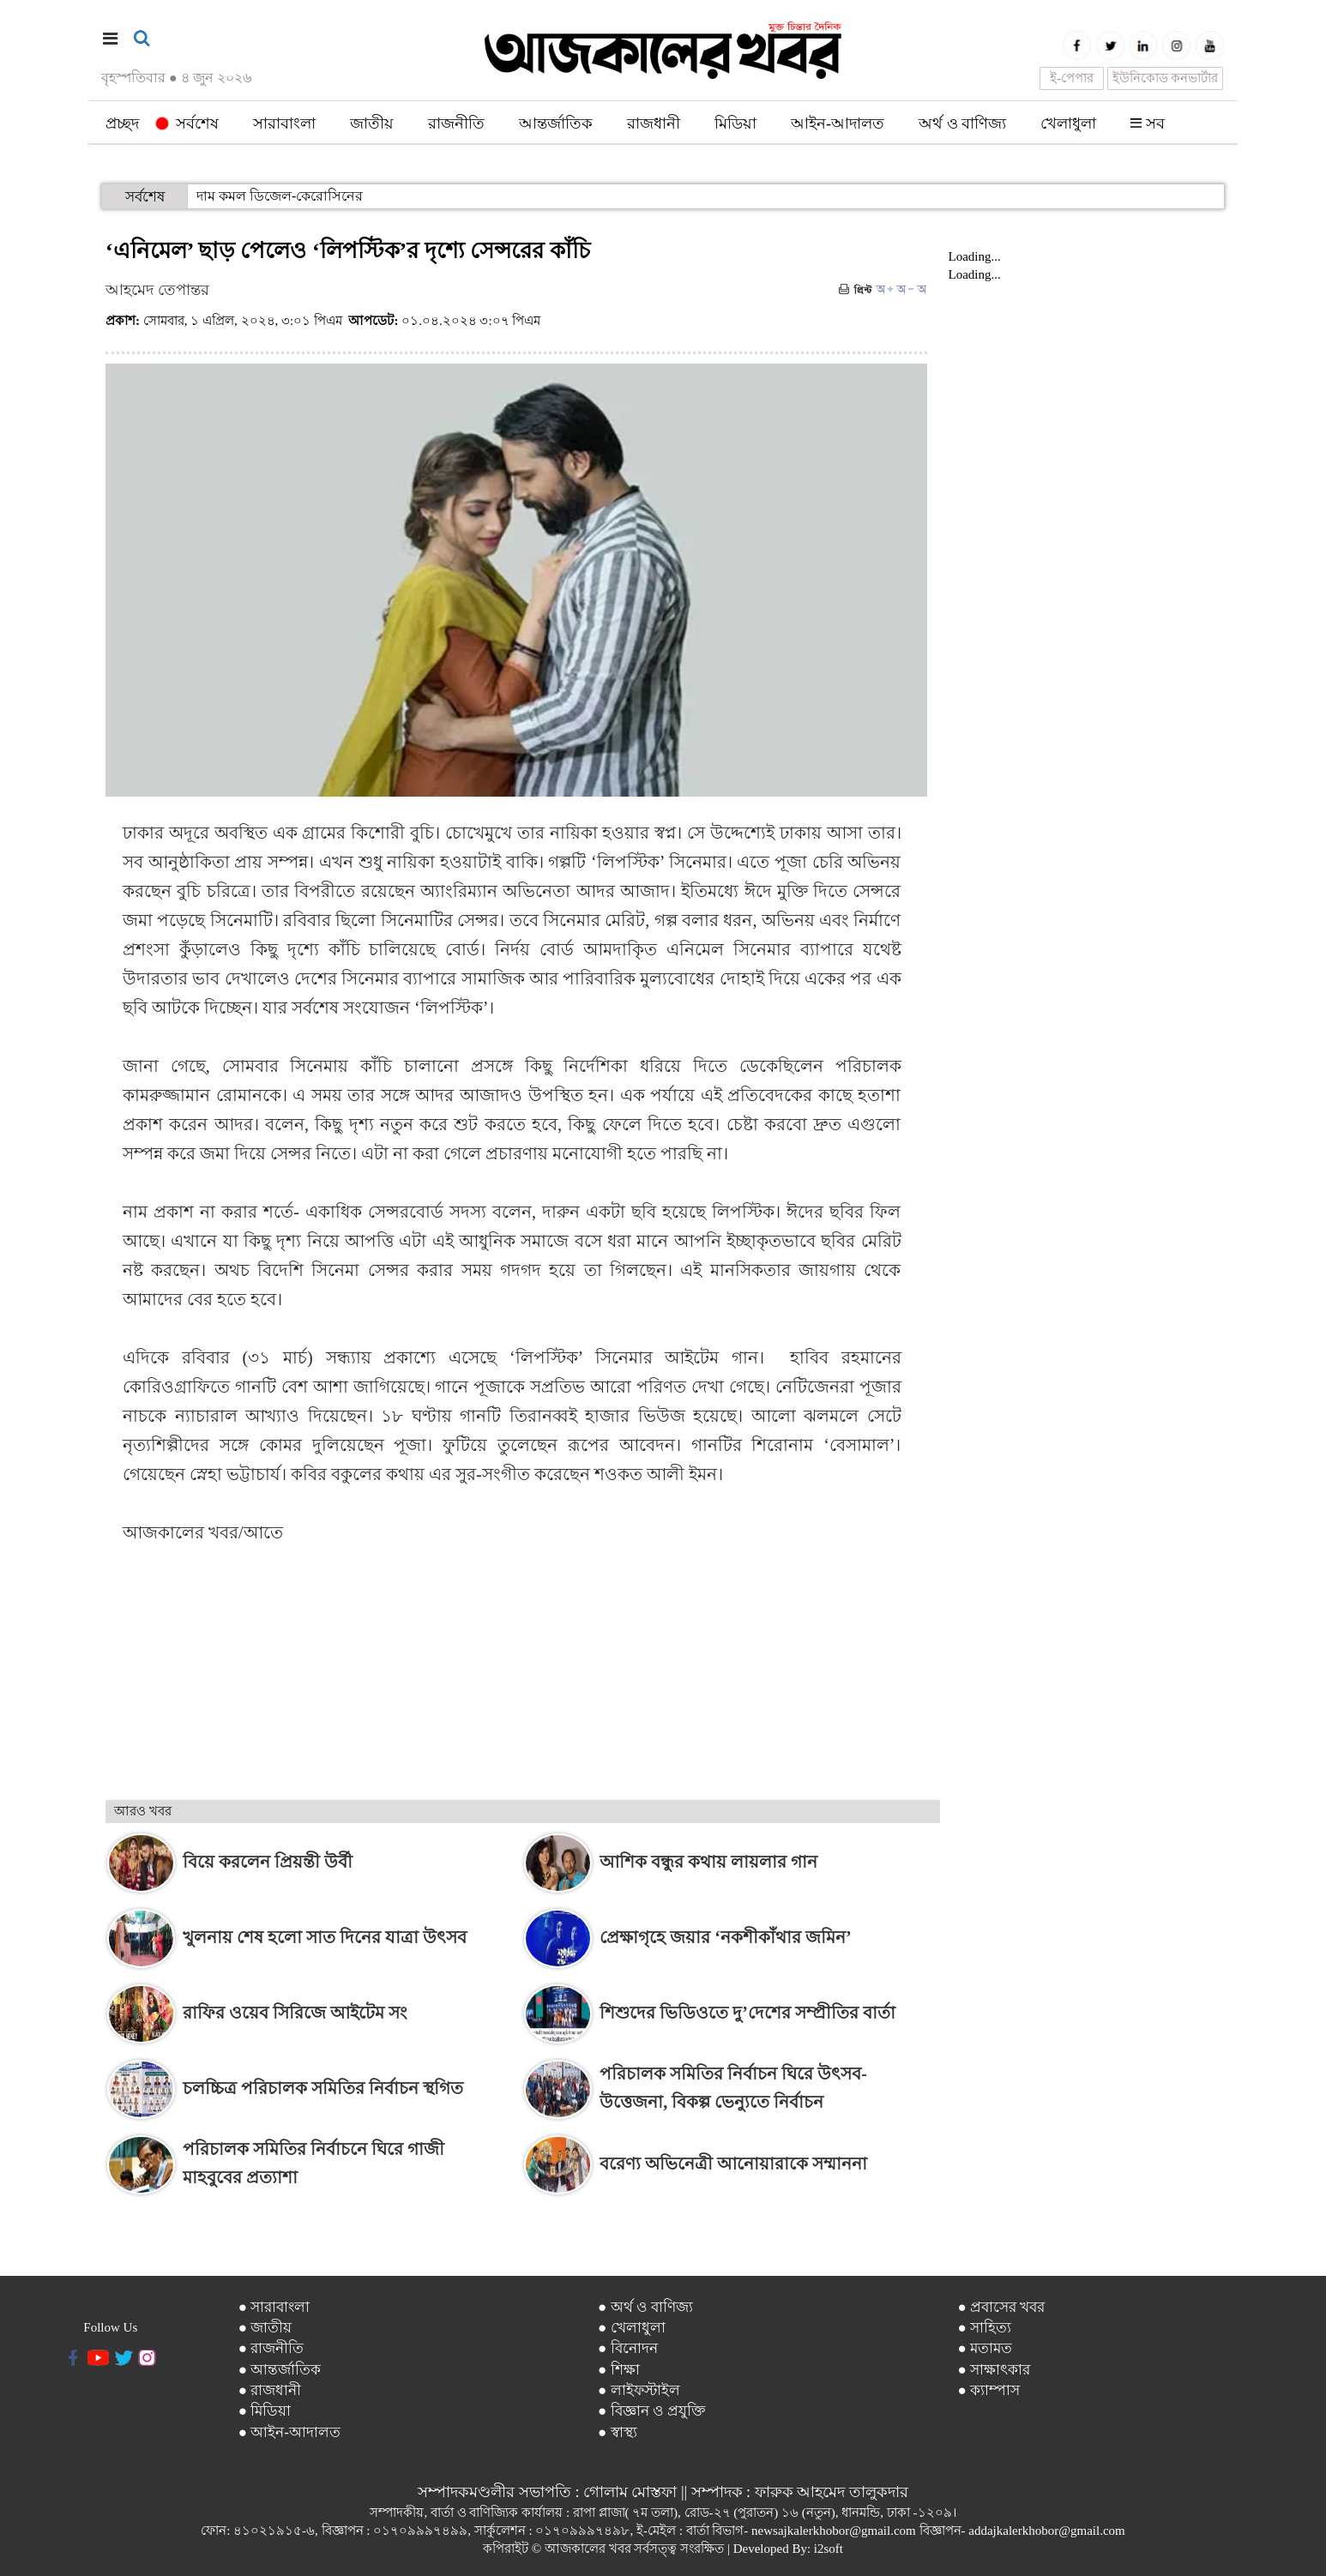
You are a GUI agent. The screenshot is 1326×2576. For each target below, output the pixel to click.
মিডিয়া (735, 123)
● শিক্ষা (619, 2370)
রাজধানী (653, 123)
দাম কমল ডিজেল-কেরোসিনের (279, 196)
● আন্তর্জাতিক (280, 2370)
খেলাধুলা (1068, 123)
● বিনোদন (628, 2348)
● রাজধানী (270, 2390)
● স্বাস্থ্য (617, 2432)
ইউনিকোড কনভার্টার (1165, 78)
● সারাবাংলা (274, 2307)
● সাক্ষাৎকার (994, 2370)
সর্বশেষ (187, 123)
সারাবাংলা (284, 123)
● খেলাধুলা (632, 2328)
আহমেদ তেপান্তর (157, 289)
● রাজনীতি (271, 2348)
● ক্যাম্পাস (989, 2390)
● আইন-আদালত (289, 2432)
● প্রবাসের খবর (1002, 2307)
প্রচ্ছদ (122, 123)
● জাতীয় (265, 2328)
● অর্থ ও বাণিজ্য (645, 2307)
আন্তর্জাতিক (556, 123)
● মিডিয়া (265, 2411)
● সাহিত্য (985, 2328)
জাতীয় (372, 123)
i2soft (828, 2548)
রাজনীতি (456, 123)
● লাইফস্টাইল (639, 2390)
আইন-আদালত (837, 123)
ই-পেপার (1072, 78)
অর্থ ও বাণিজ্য (962, 123)
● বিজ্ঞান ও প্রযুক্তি (652, 2411)
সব (1147, 123)
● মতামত (985, 2348)
